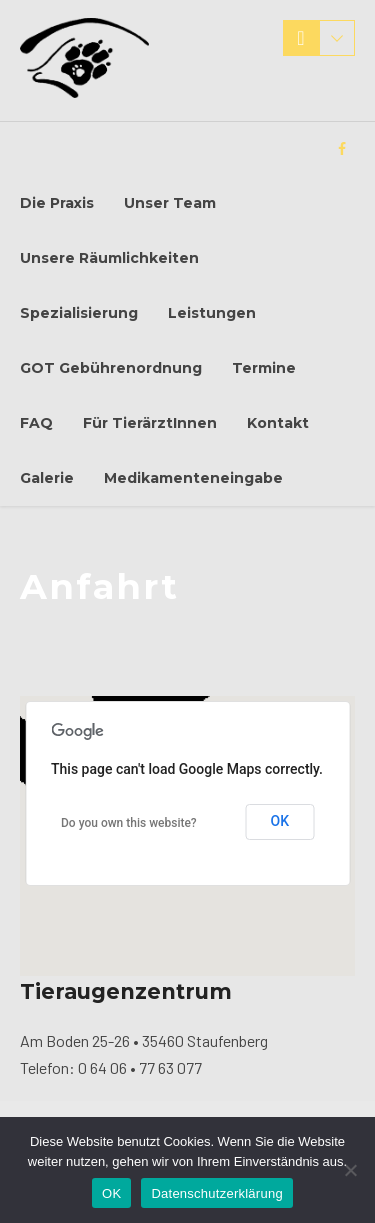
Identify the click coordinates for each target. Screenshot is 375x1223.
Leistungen (212, 313)
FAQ (36, 423)
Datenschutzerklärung (216, 1193)
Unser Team (170, 203)
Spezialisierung (79, 313)
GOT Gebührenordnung (111, 368)
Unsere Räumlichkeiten (109, 258)
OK (280, 821)
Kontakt (278, 423)
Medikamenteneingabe (193, 478)
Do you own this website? (129, 823)
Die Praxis (57, 203)
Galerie (47, 478)
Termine (264, 368)
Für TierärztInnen (150, 423)
